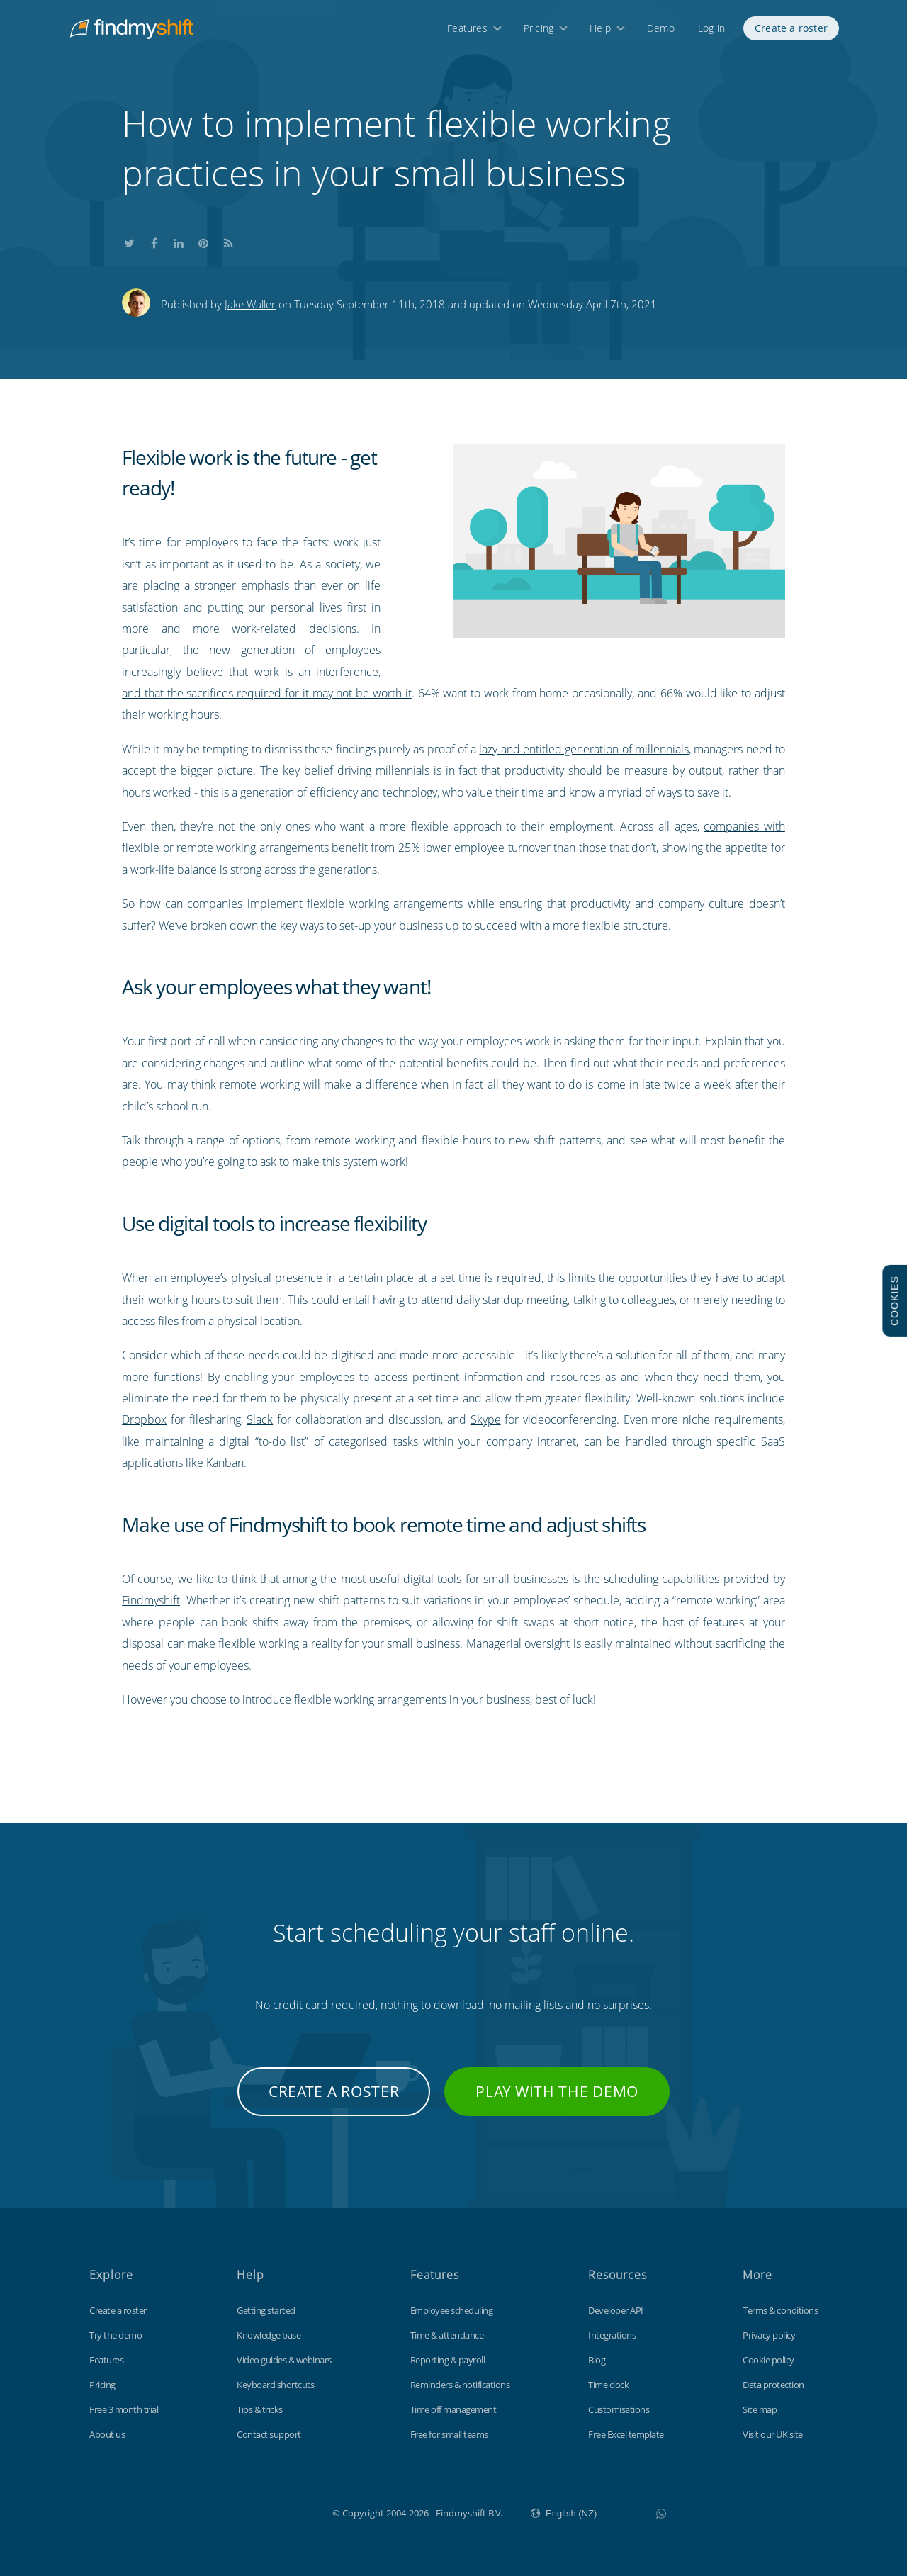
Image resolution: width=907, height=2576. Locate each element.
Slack (260, 1419)
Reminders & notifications (460, 2384)
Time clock (608, 2384)
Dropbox (144, 1419)
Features (467, 33)
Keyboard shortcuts (275, 2384)
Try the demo (115, 2335)
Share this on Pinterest (203, 241)
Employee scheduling (451, 2310)
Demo (661, 33)
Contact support (269, 2434)
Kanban (225, 1462)
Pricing (538, 33)
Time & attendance (447, 2335)
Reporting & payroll (447, 2359)
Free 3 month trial (123, 2409)
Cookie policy (768, 2359)
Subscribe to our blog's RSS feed (228, 241)
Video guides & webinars (284, 2359)
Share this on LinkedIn (178, 241)
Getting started (266, 2310)
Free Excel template (626, 2434)
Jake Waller (250, 304)
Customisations (618, 2409)
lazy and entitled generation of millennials (584, 749)
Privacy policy (769, 2335)
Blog (596, 2359)
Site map (760, 2409)
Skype (486, 1419)
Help (600, 33)
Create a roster (791, 33)
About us (107, 2434)
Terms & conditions (780, 2310)
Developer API (615, 2310)
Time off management (453, 2409)
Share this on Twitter (129, 241)
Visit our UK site (773, 2434)
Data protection (773, 2384)
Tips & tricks (260, 2409)
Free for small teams (449, 2434)
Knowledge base (268, 2335)
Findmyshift (151, 1600)
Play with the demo (556, 2091)
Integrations (612, 2335)
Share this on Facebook (153, 241)
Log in (711, 33)
